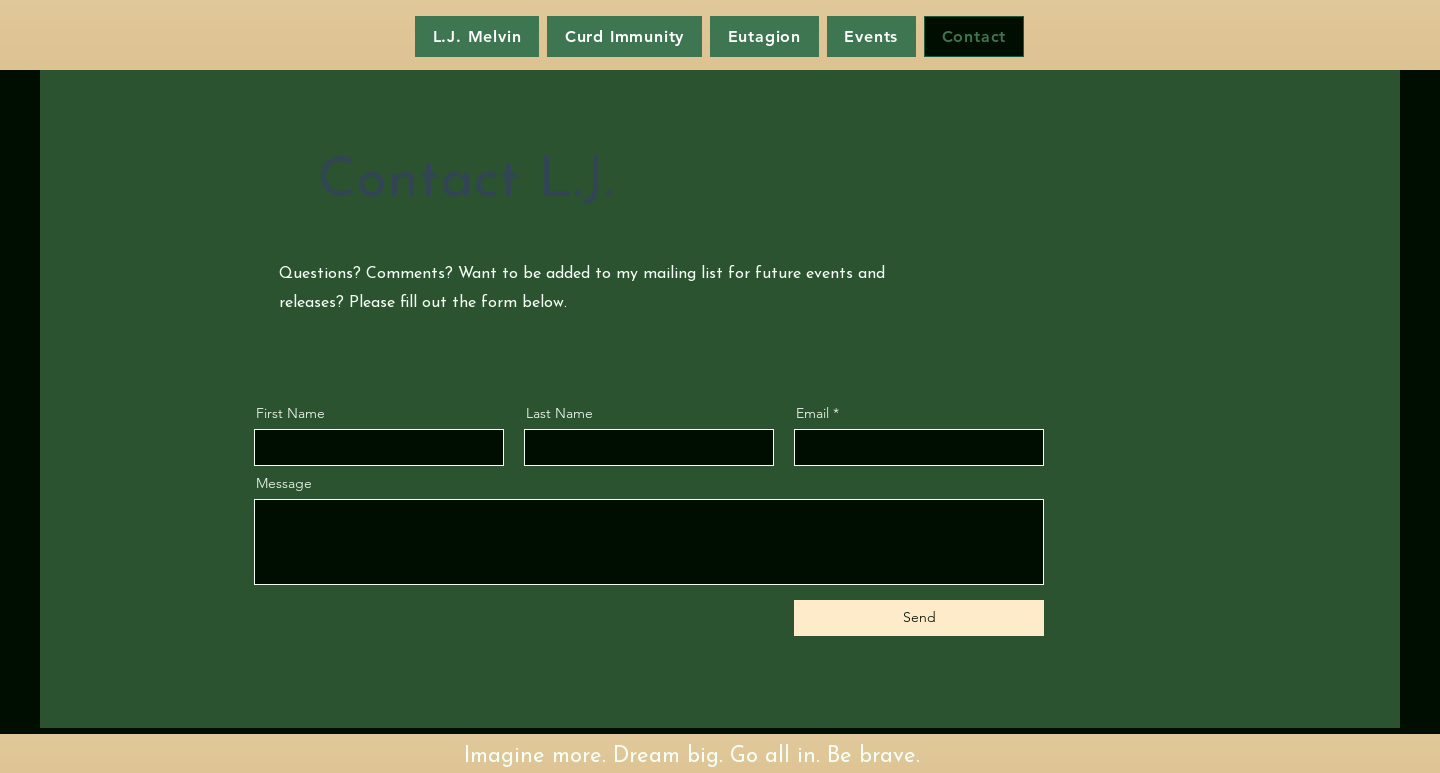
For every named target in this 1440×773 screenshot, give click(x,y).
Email (812, 413)
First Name (290, 413)
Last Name (559, 413)
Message (284, 483)
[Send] (919, 618)
